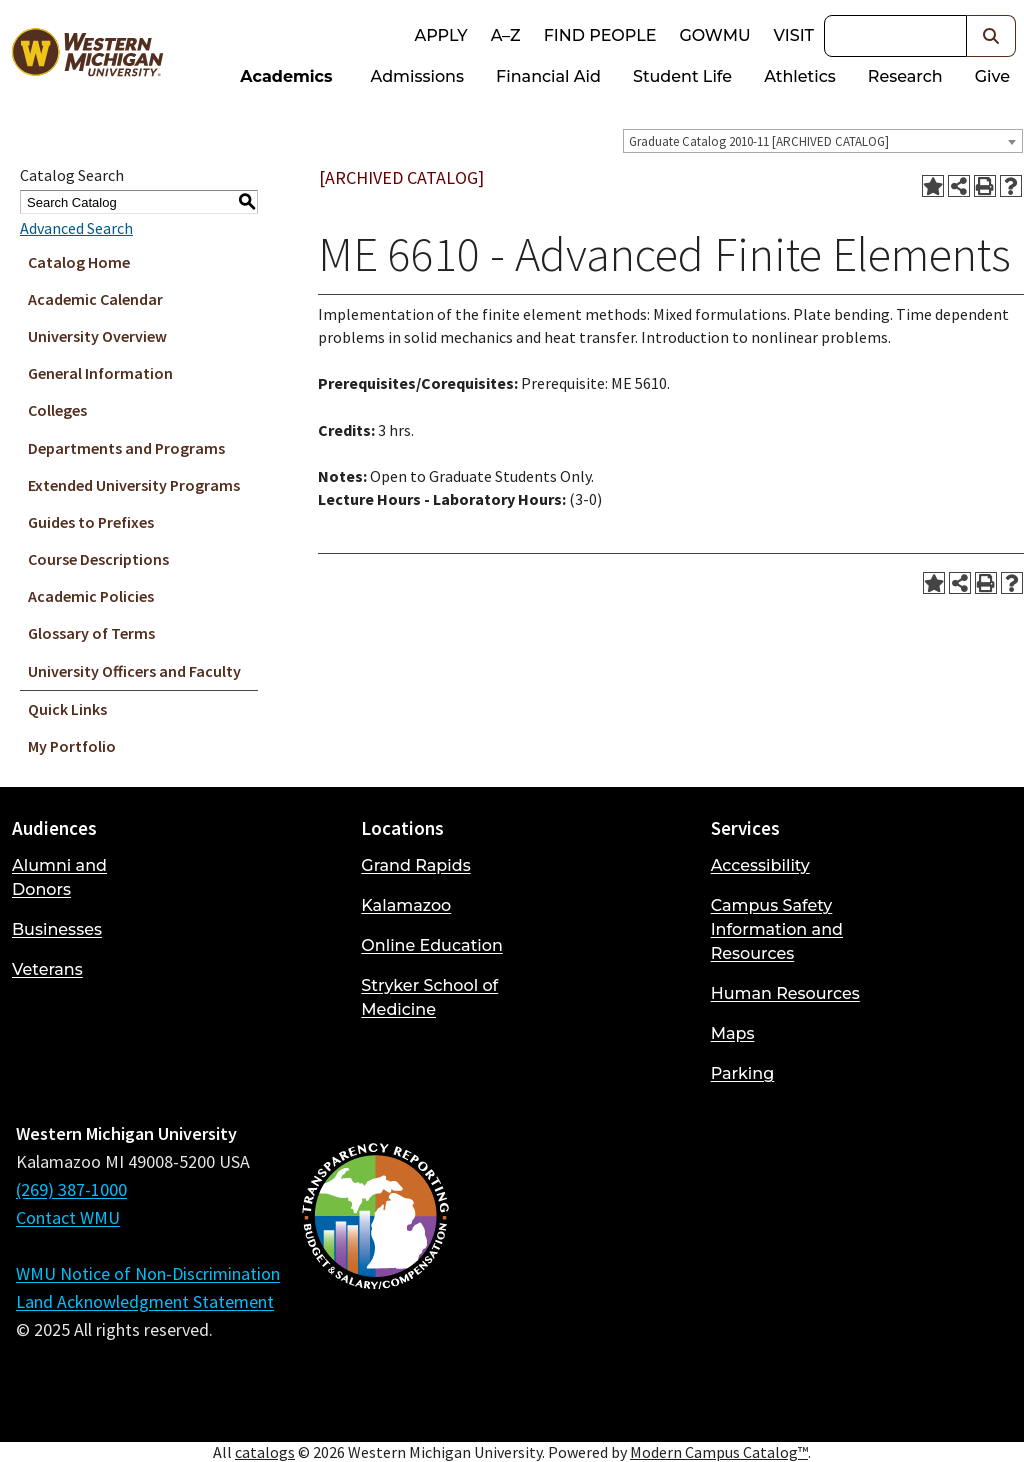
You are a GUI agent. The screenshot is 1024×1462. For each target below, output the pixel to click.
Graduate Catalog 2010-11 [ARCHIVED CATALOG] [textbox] (759, 141)
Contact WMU (68, 1217)
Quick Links (67, 709)
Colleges (57, 410)
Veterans (47, 969)
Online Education (431, 945)
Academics (286, 76)
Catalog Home (79, 262)
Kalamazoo (406, 905)
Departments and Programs (126, 448)
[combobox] (823, 141)
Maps (733, 1033)
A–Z (506, 35)
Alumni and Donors (59, 877)
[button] (991, 36)
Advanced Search (76, 228)
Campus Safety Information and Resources (777, 929)
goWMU (714, 35)
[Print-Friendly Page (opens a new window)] (985, 186)
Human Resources (785, 993)
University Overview (97, 336)
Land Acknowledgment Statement (145, 1301)
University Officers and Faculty (134, 671)
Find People (600, 35)
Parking (743, 1073)
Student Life (682, 76)
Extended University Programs (134, 485)
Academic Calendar (95, 299)
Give (992, 76)
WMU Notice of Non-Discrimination (148, 1273)
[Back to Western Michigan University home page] (87, 56)
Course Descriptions (98, 559)
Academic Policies (91, 596)
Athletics (800, 76)
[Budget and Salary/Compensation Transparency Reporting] (375, 1269)
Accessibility (760, 865)
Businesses (57, 929)
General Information (100, 373)
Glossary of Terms (91, 633)
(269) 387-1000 (71, 1189)
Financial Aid (548, 76)
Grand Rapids (415, 865)
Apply (440, 35)
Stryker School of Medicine (429, 997)
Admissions (418, 76)
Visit (794, 35)
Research (905, 76)
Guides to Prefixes (91, 522)
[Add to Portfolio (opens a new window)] (933, 186)
